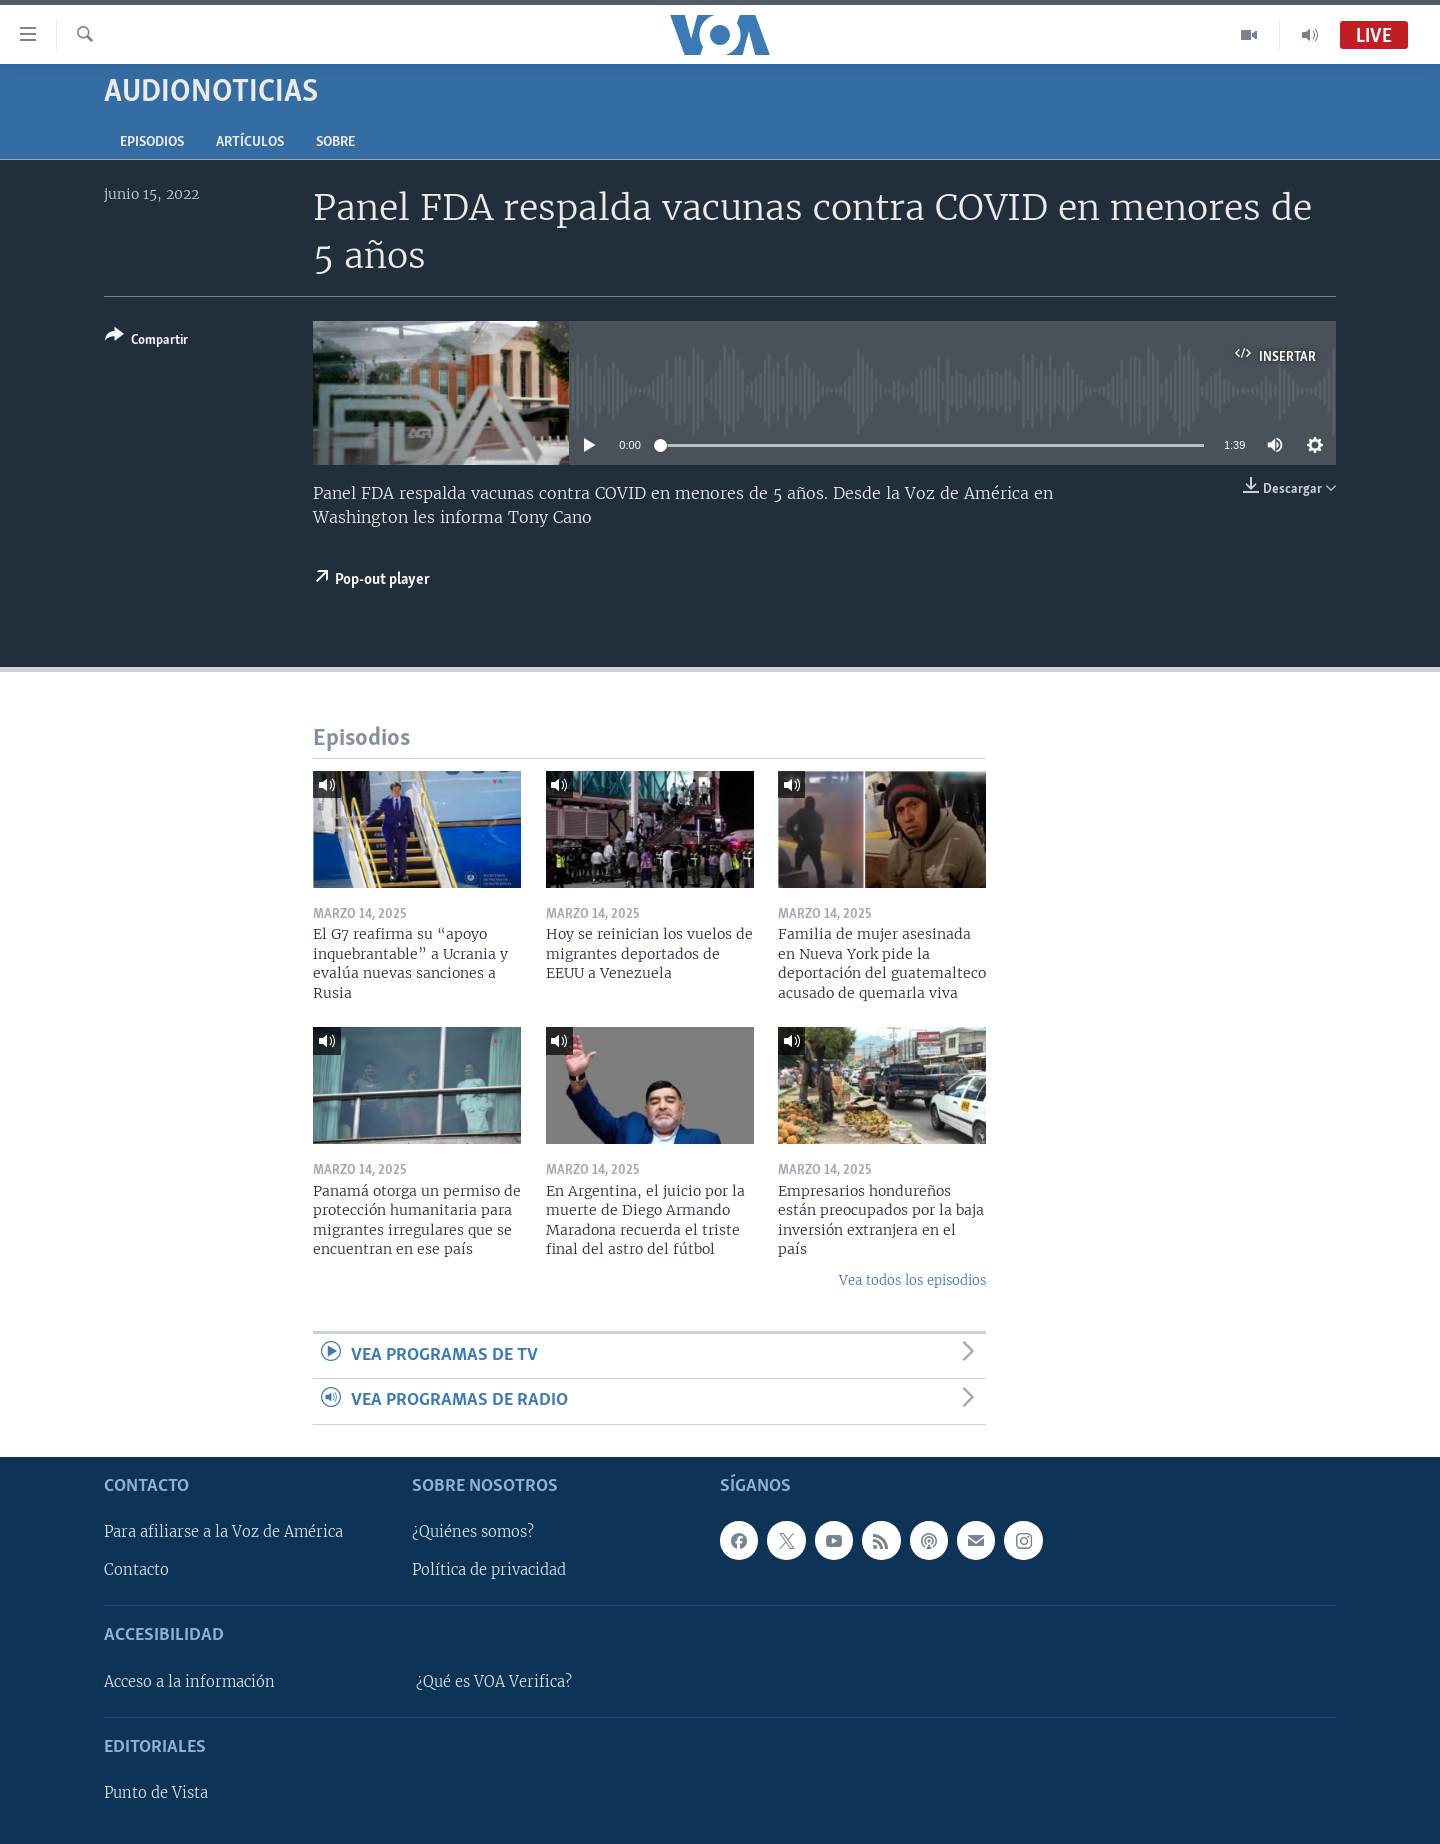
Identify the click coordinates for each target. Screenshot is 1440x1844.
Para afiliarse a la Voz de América (223, 1532)
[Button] (146, 341)
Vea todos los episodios (912, 1280)
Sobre (335, 142)
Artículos (250, 142)
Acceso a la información (189, 1681)
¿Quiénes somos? (473, 1532)
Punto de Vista (156, 1793)
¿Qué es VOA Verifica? (494, 1681)
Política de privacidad (489, 1570)
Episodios (152, 142)
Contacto (136, 1570)
